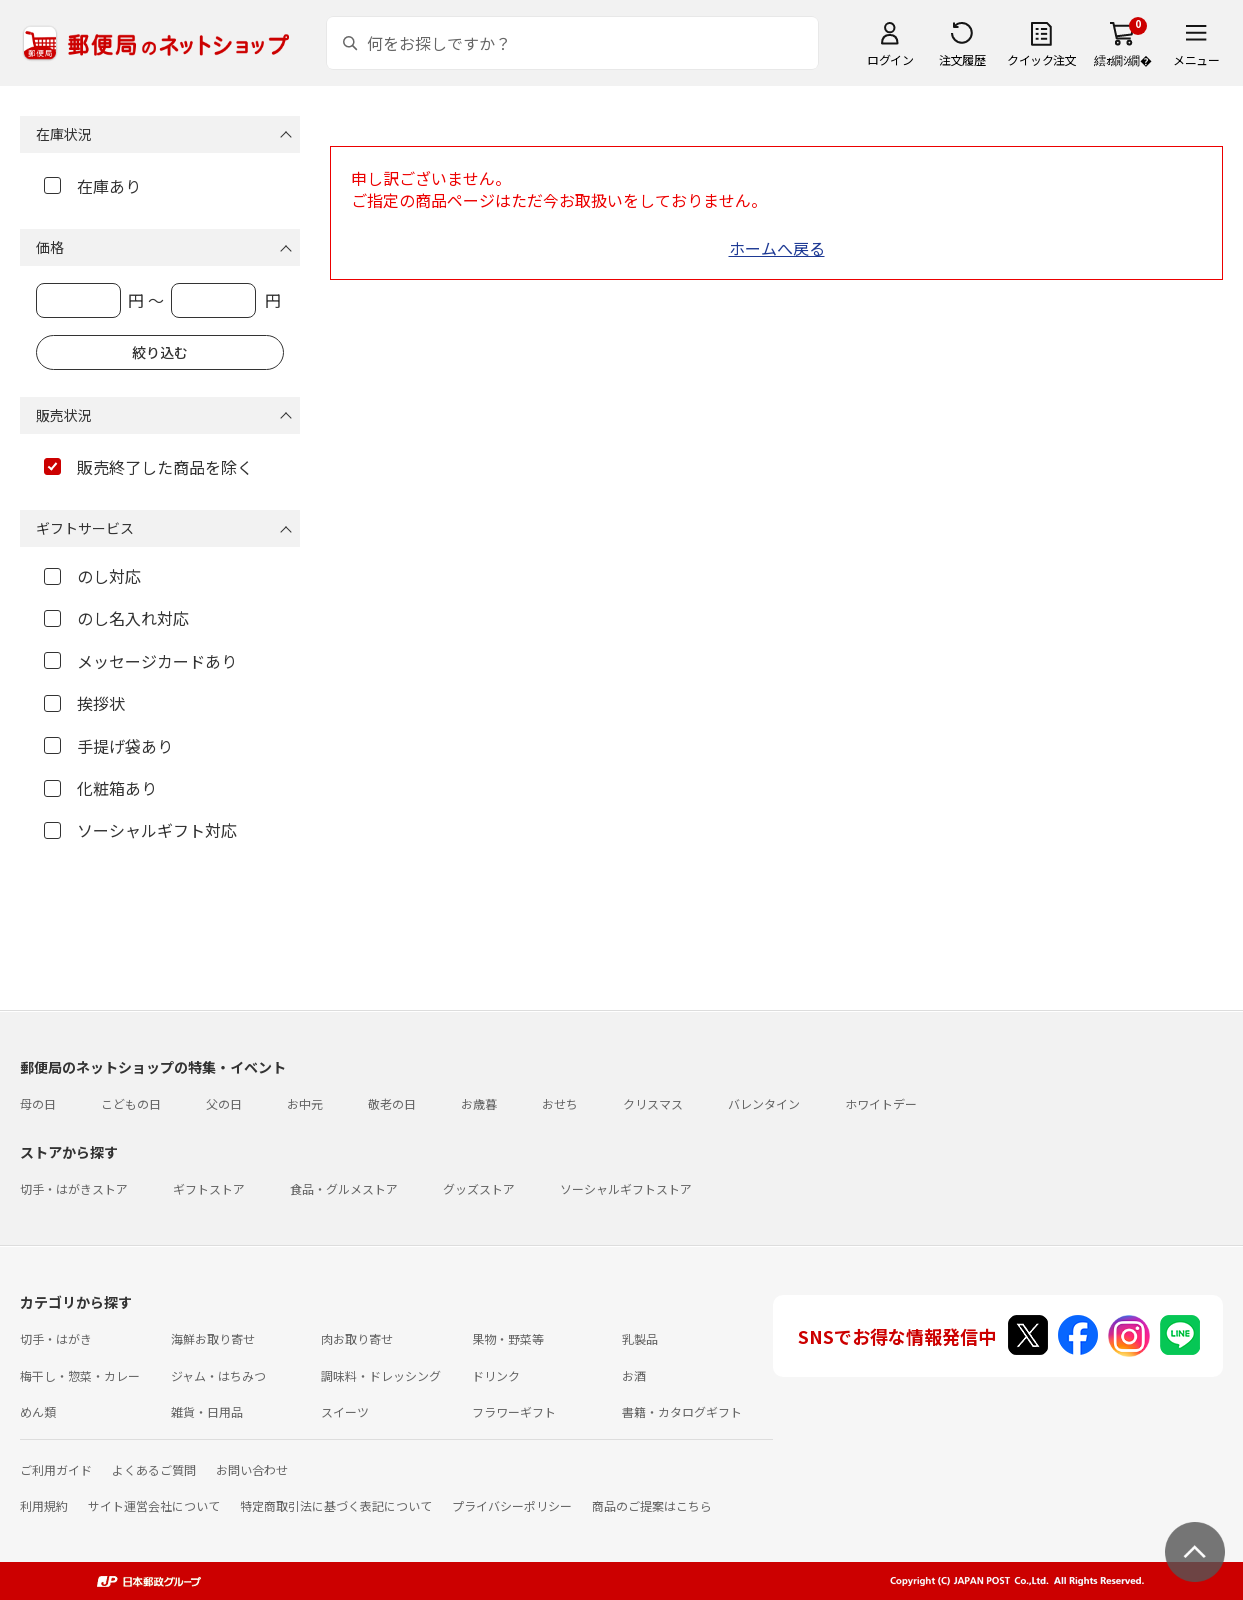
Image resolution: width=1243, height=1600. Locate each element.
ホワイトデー (881, 1103)
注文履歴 (962, 59)
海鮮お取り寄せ (213, 1338)
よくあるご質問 (154, 1469)
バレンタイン (764, 1103)
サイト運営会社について (154, 1505)
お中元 (305, 1103)
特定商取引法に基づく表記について (336, 1505)
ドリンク (496, 1375)
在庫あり (92, 186)
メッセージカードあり (140, 661)
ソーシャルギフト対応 (140, 830)
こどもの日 (131, 1103)
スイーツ (345, 1411)
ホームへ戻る (777, 248)
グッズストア (479, 1188)
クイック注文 (1041, 59)
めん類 (38, 1411)
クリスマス (653, 1103)
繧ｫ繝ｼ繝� (1122, 59)
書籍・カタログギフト (682, 1411)
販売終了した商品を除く (148, 467)
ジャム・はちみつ (218, 1375)
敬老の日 (392, 1103)
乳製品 (640, 1338)
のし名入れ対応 (116, 618)
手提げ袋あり (108, 746)
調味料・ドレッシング (381, 1375)
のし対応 (92, 576)
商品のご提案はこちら (652, 1505)
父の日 (224, 1103)
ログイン (890, 59)
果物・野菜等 (508, 1338)
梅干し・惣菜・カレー (80, 1375)
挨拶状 (84, 703)
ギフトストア (209, 1188)
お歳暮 (479, 1103)
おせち (560, 1103)
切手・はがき (56, 1338)
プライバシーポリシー (512, 1505)
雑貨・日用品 (207, 1411)
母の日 (38, 1103)
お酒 (634, 1375)
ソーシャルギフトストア (626, 1188)
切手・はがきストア (74, 1188)
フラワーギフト (514, 1411)
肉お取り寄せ (357, 1338)
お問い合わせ (252, 1469)
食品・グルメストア (344, 1188)
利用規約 (44, 1505)
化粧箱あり (100, 788)
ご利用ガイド (56, 1469)
